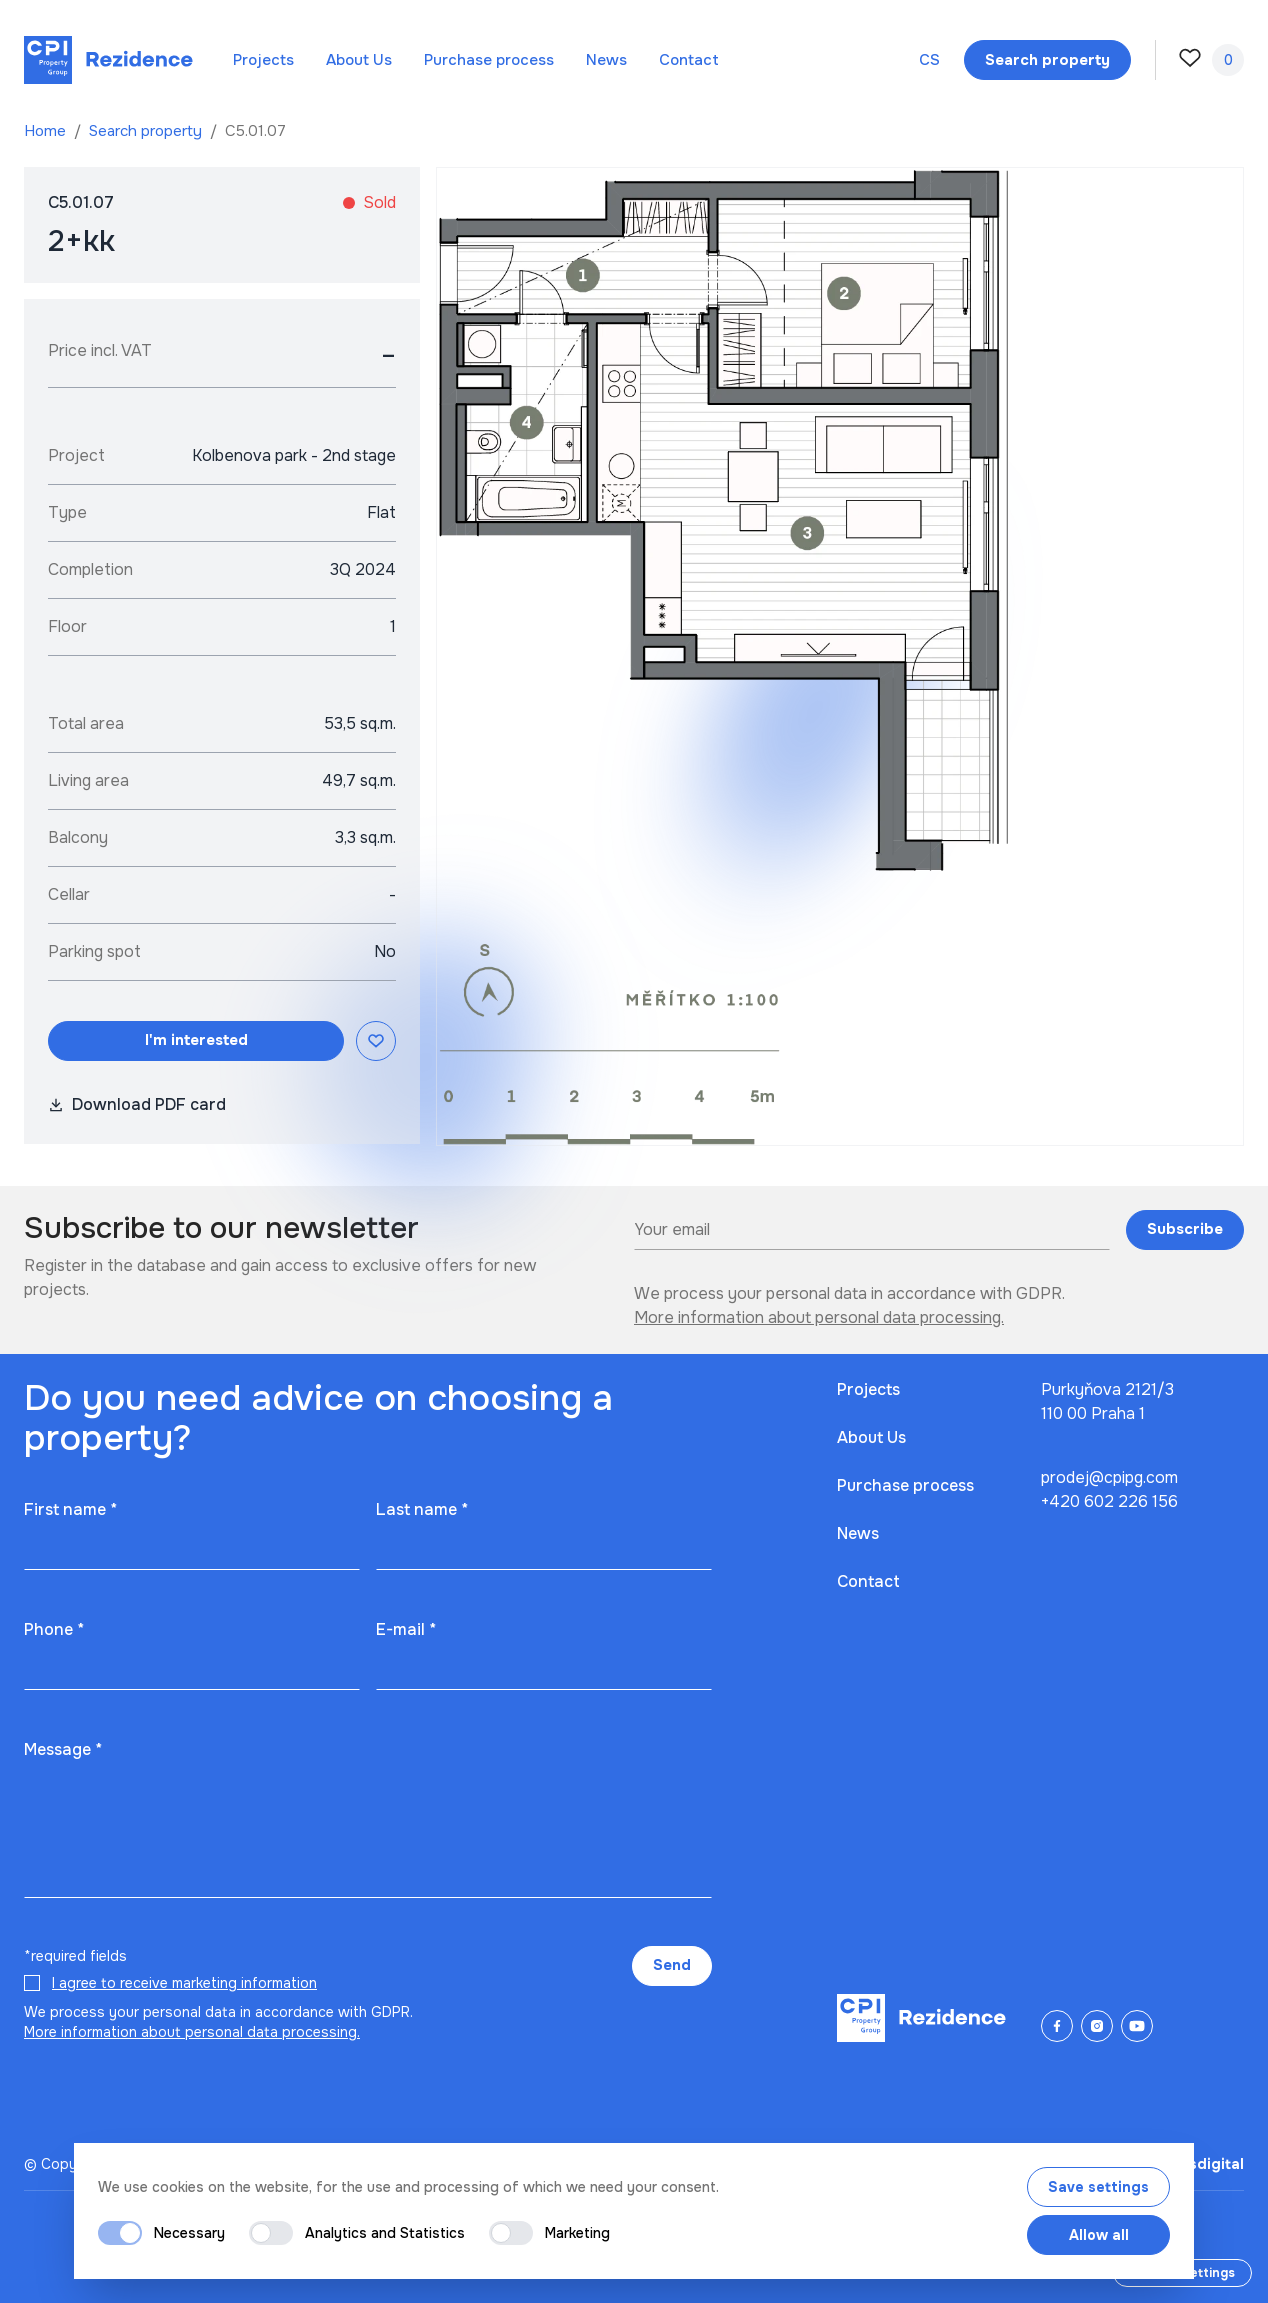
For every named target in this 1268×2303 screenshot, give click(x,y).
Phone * (54, 1629)
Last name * (422, 1509)
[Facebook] (1057, 2026)
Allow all (1099, 2235)
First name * (70, 1509)
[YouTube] (1137, 2026)
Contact (689, 60)
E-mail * (406, 1629)
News (606, 60)
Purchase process (489, 60)
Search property (147, 131)
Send (672, 1965)
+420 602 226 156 (1109, 1501)
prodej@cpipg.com (1109, 1477)
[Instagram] (1097, 2026)
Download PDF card (137, 1104)
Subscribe (1185, 1229)
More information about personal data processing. (819, 1317)
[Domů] (108, 60)
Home (47, 131)
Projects (263, 60)
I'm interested (196, 1040)
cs (929, 60)
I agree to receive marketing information (184, 1983)
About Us (359, 60)
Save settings (1098, 2187)
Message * (63, 1749)
